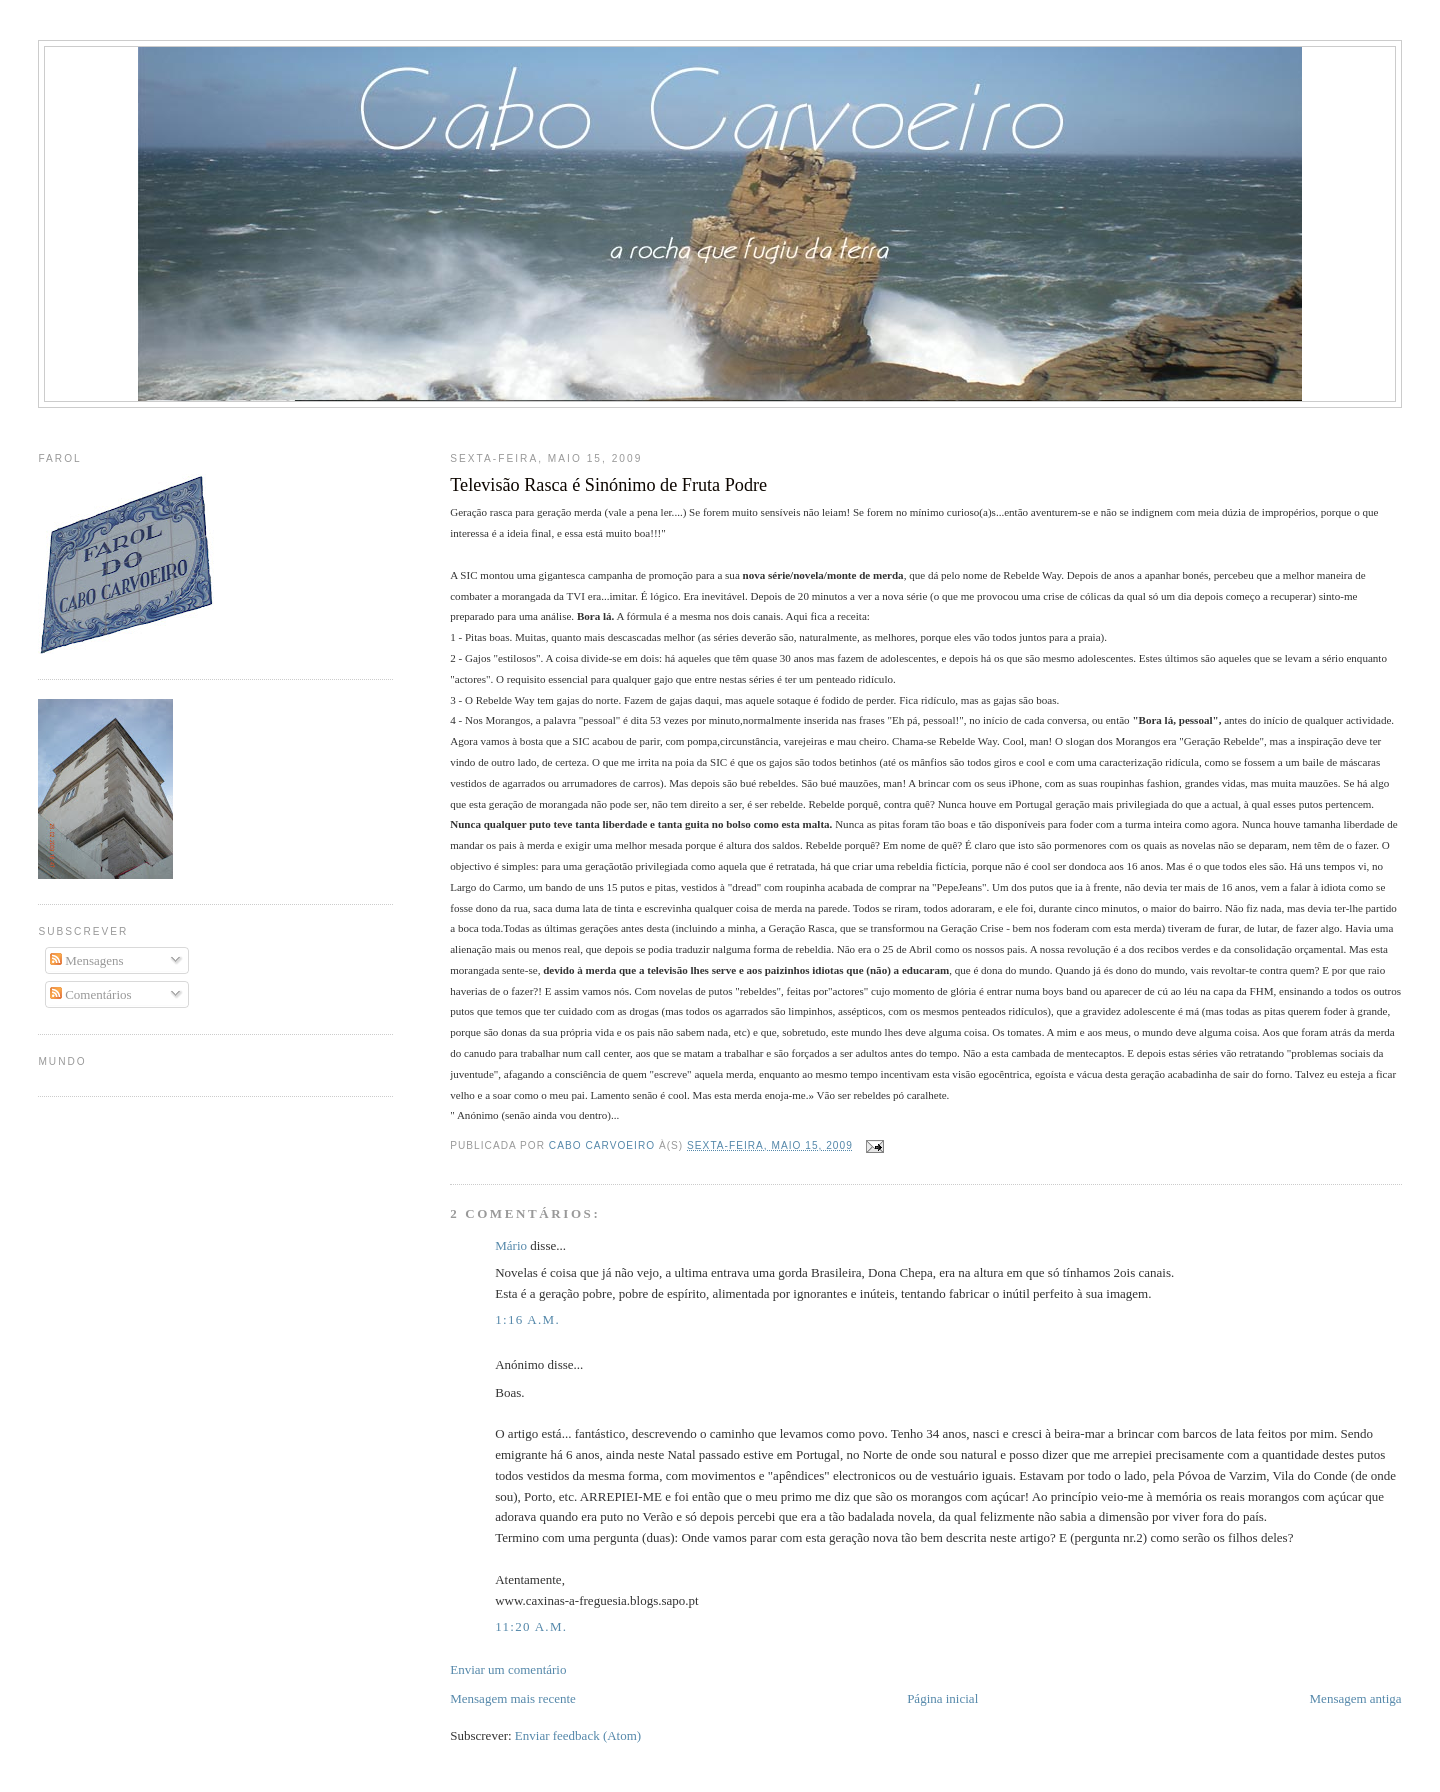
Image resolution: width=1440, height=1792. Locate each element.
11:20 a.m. (531, 1626)
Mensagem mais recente (513, 1698)
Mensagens (87, 960)
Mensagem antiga (1356, 1698)
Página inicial (942, 1698)
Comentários (91, 994)
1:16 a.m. (527, 1319)
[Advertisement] (720, 425)
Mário (511, 1245)
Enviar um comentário (508, 1669)
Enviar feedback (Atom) (578, 1735)
